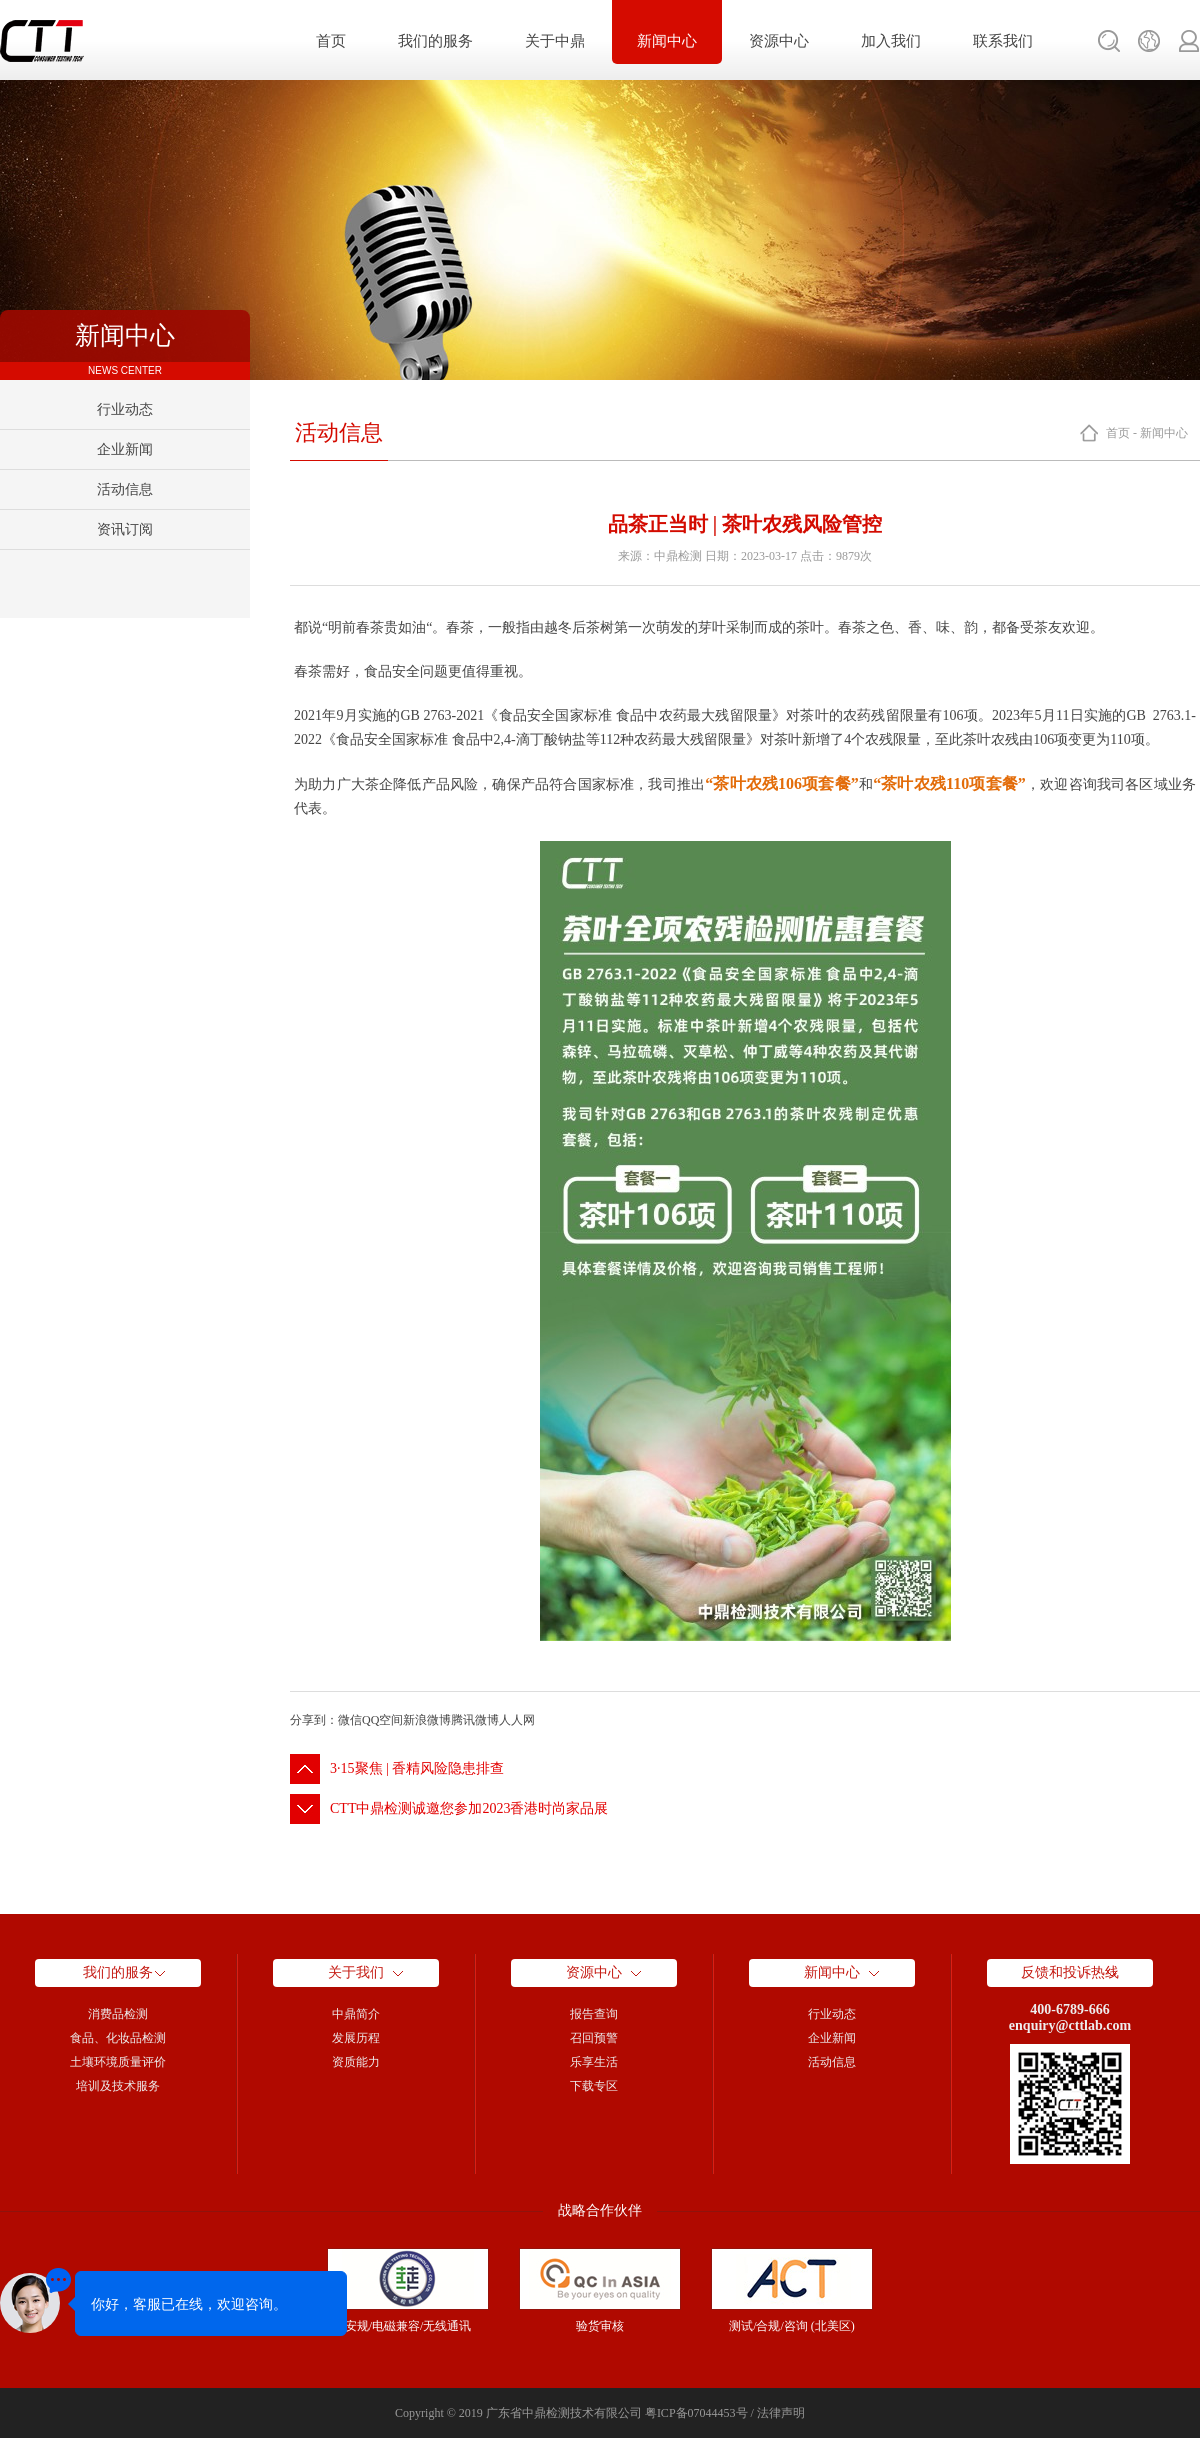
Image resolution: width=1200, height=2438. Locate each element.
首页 (331, 41)
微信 (350, 1720)
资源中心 (779, 41)
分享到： (314, 1720)
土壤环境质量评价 (118, 2062)
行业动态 (125, 409)
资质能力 (356, 2062)
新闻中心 (667, 41)
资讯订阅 (125, 529)
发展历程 (356, 2038)
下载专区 (594, 2086)
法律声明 (781, 2413)
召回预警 (594, 2038)
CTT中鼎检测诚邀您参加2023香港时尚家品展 (469, 1808)
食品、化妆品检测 (118, 2038)
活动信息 (125, 489)
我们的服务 (435, 41)
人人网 (517, 1720)
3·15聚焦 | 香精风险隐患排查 (417, 1768)
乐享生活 (594, 2062)
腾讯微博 (475, 1720)
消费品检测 (118, 2014)
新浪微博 (427, 1720)
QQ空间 (382, 1720)
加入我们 (891, 41)
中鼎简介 (356, 2014)
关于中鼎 (555, 41)
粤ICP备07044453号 (696, 2413)
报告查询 (594, 2014)
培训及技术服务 (118, 2086)
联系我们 (1003, 41)
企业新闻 (125, 449)
